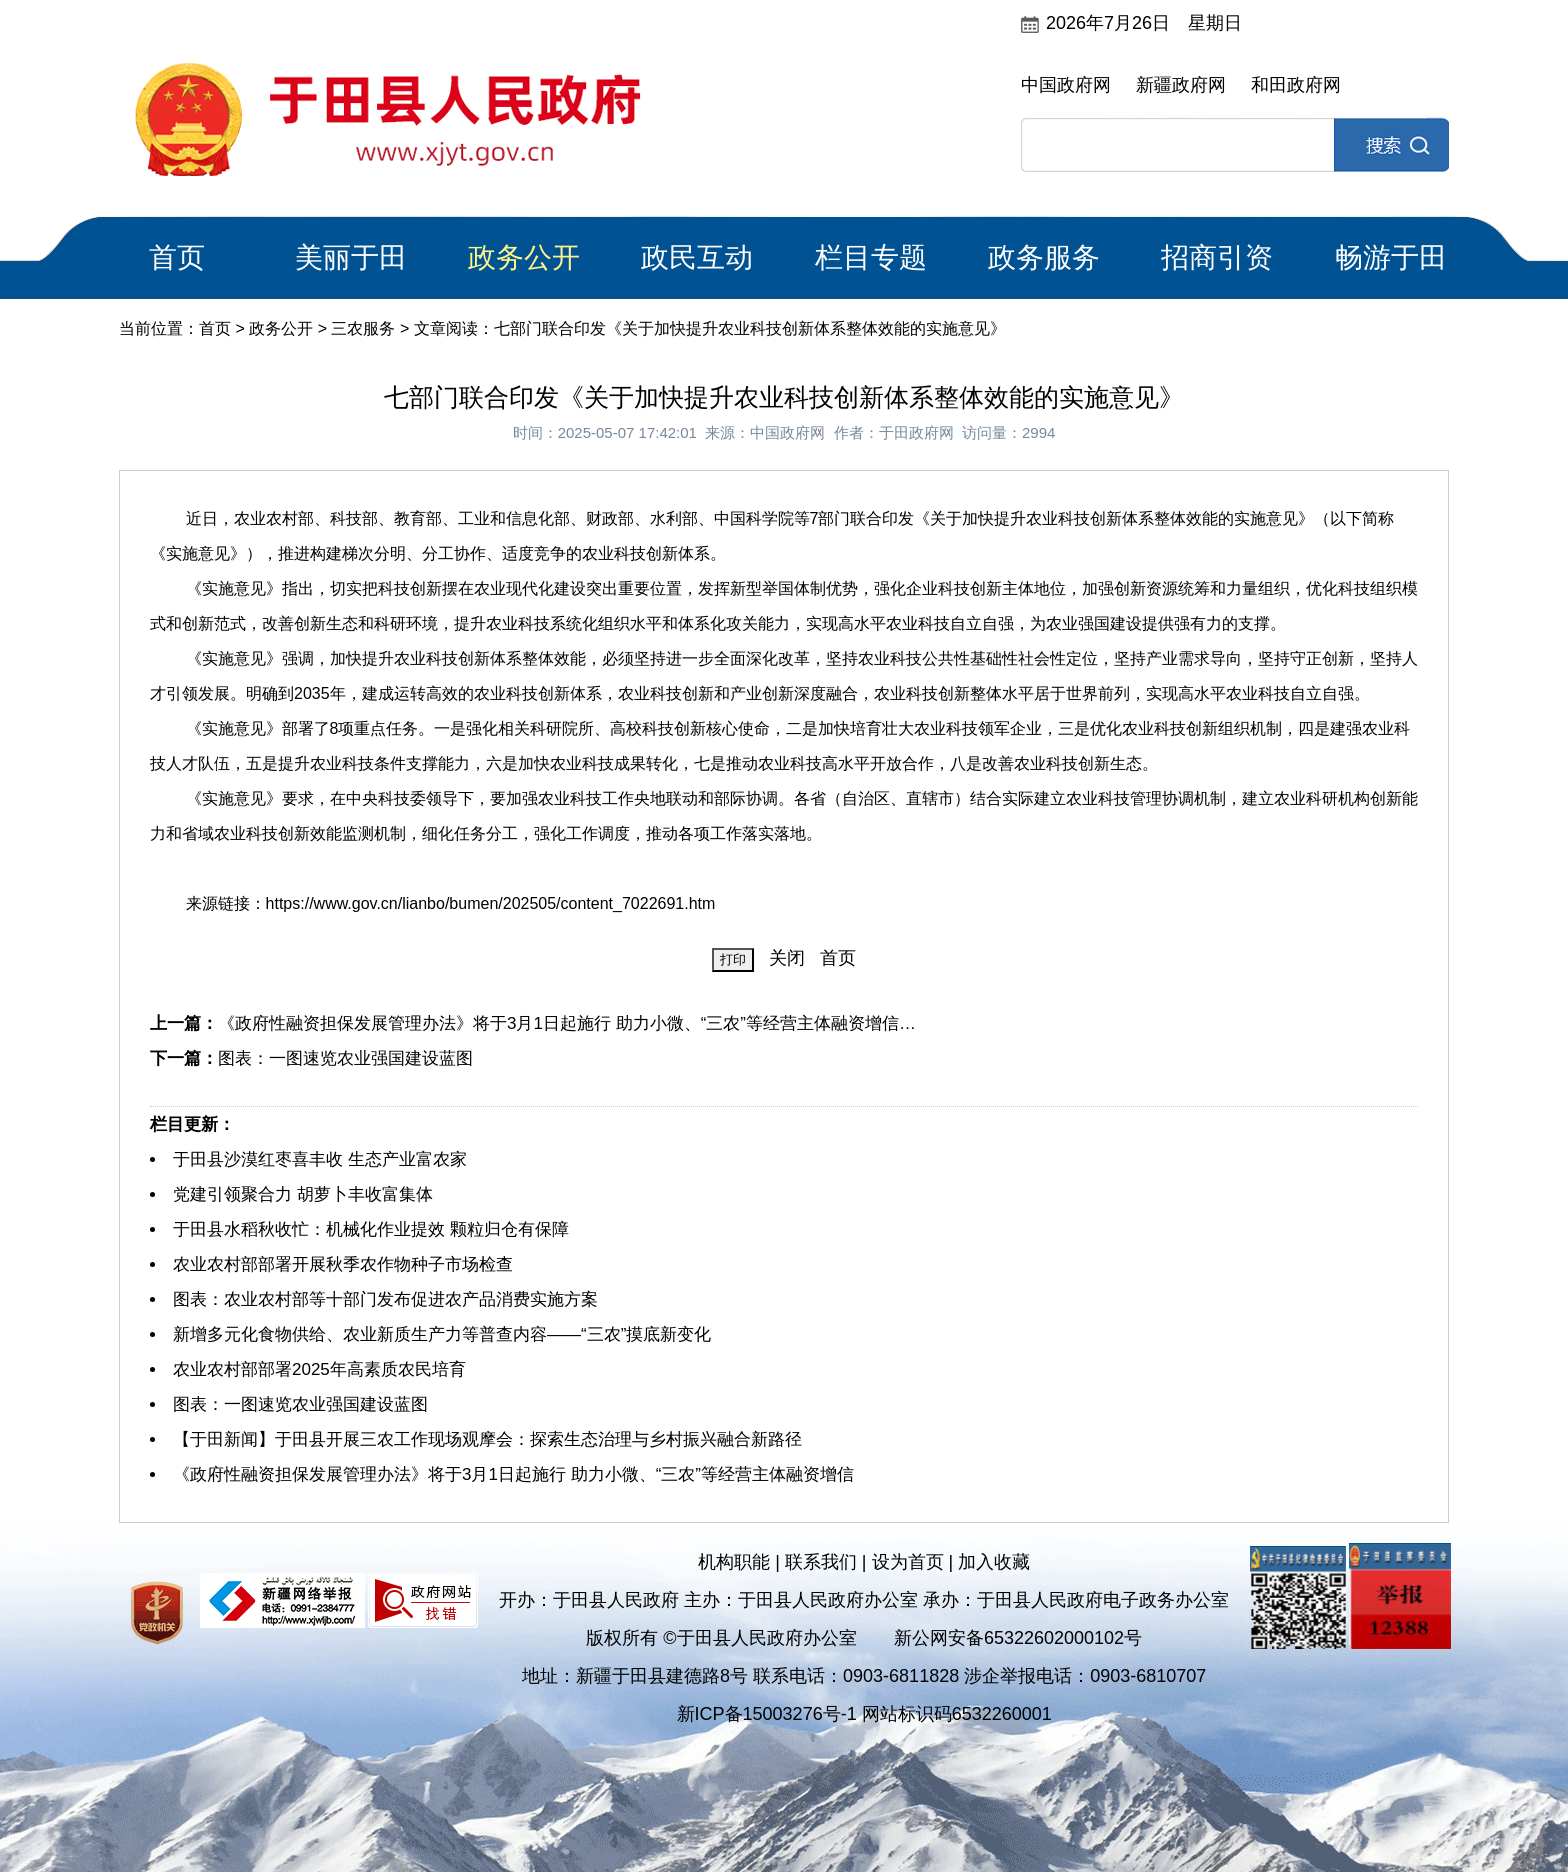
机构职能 (734, 1562)
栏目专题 (871, 257)
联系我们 (821, 1562)
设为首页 (908, 1562)
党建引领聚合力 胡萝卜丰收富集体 (303, 1194)
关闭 (787, 958)
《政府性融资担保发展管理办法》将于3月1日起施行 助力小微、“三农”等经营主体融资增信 (513, 1474)
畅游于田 (1391, 257)
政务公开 (524, 257)
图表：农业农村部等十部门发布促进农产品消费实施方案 (385, 1299)
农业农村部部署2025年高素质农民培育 (319, 1369)
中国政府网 (1066, 85)
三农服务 (363, 328)
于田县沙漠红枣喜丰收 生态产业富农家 (320, 1159)
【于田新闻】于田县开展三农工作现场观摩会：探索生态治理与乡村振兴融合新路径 (487, 1439)
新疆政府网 (1181, 85)
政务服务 (1044, 257)
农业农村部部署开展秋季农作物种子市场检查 (343, 1264)
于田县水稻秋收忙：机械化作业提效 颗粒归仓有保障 (371, 1229)
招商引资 (1217, 257)
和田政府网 (1296, 85)
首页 (177, 257)
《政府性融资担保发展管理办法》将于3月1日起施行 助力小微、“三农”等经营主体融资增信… (567, 1023)
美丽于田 (351, 257)
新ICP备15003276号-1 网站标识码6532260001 (864, 1714)
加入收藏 (994, 1562)
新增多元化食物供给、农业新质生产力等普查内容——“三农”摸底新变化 (442, 1334)
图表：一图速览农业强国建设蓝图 (345, 1058)
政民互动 (697, 257)
